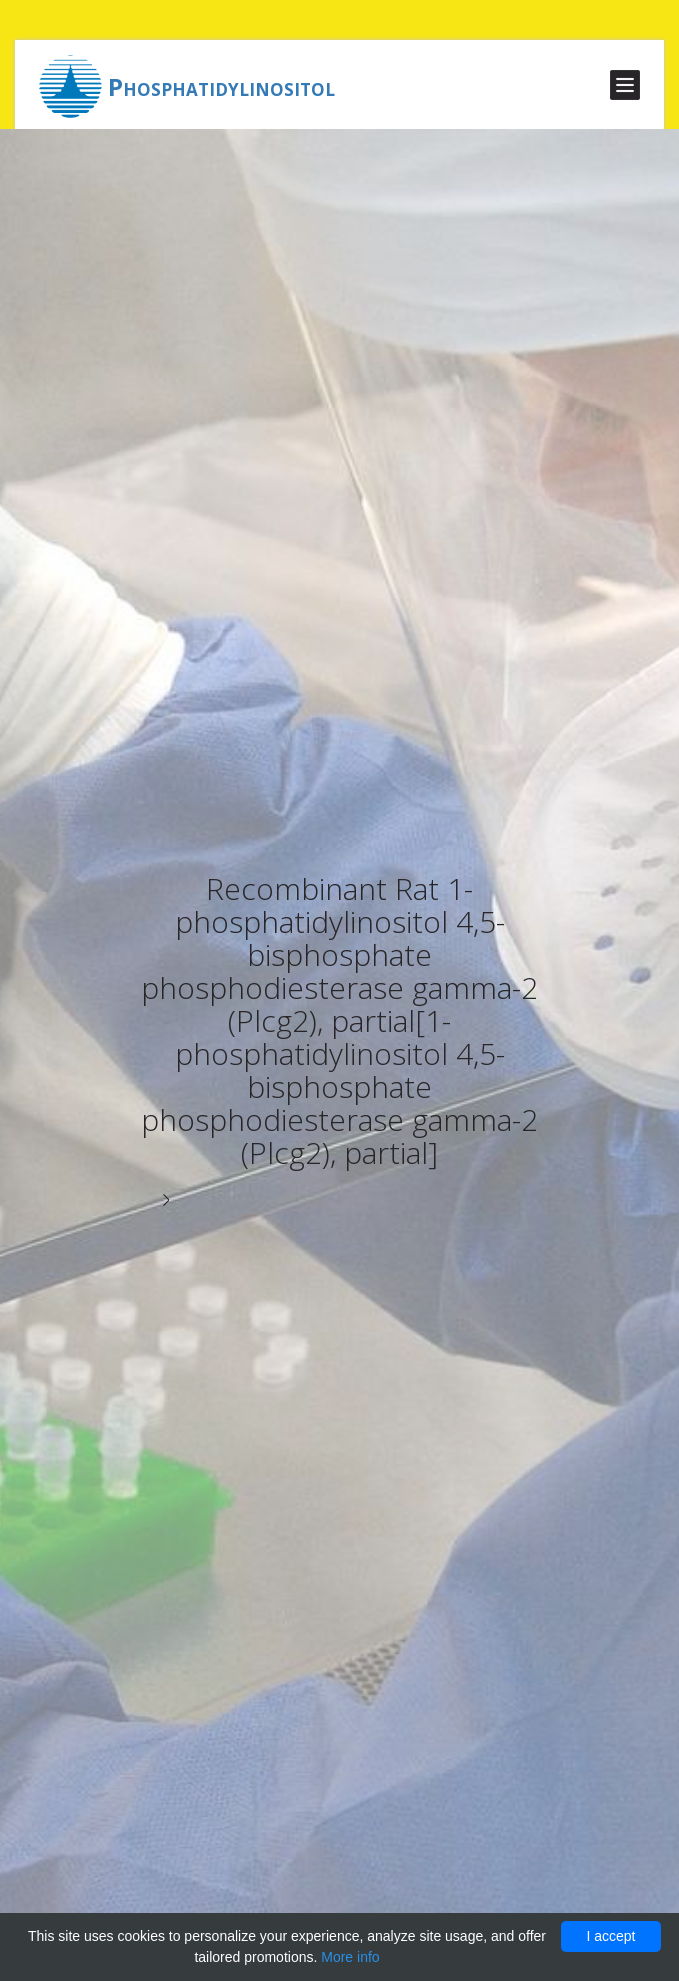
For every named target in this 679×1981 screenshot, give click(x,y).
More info (350, 1957)
